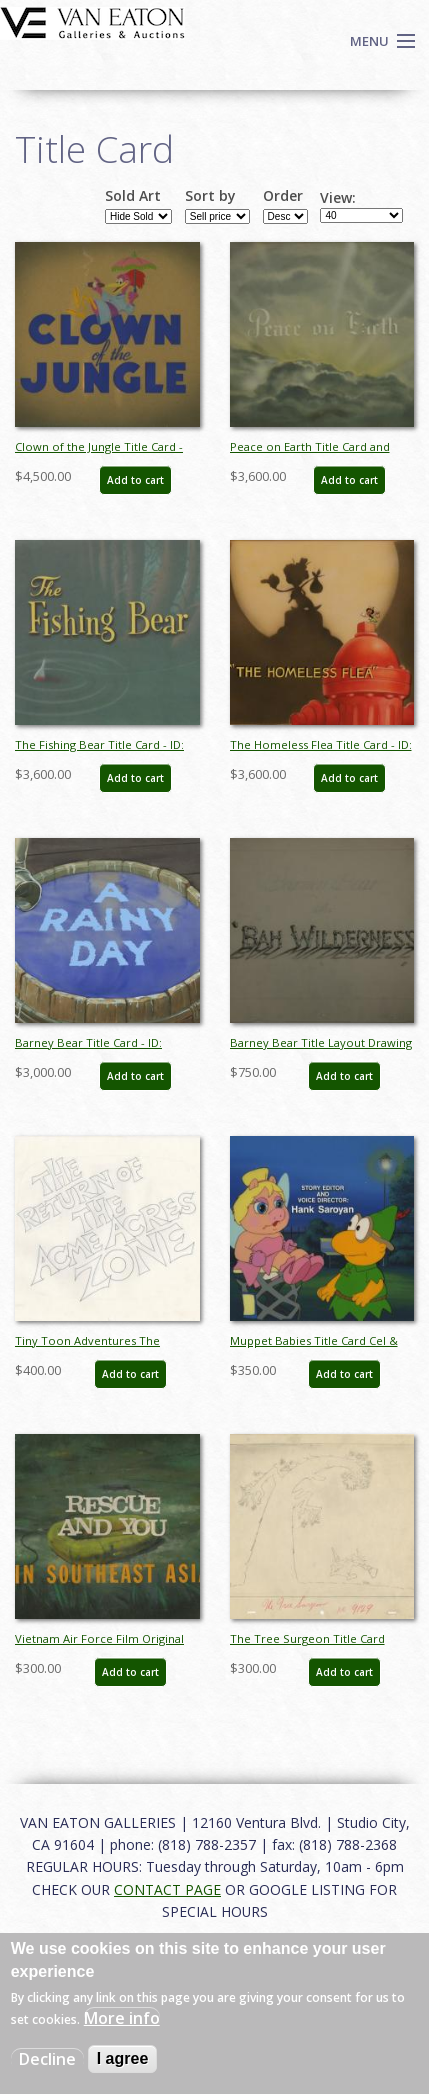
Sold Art (133, 196)
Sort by (210, 196)
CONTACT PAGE (167, 1889)
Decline (47, 2059)
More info (122, 2018)
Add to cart (135, 480)
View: (338, 198)
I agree (123, 2058)
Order (283, 196)
